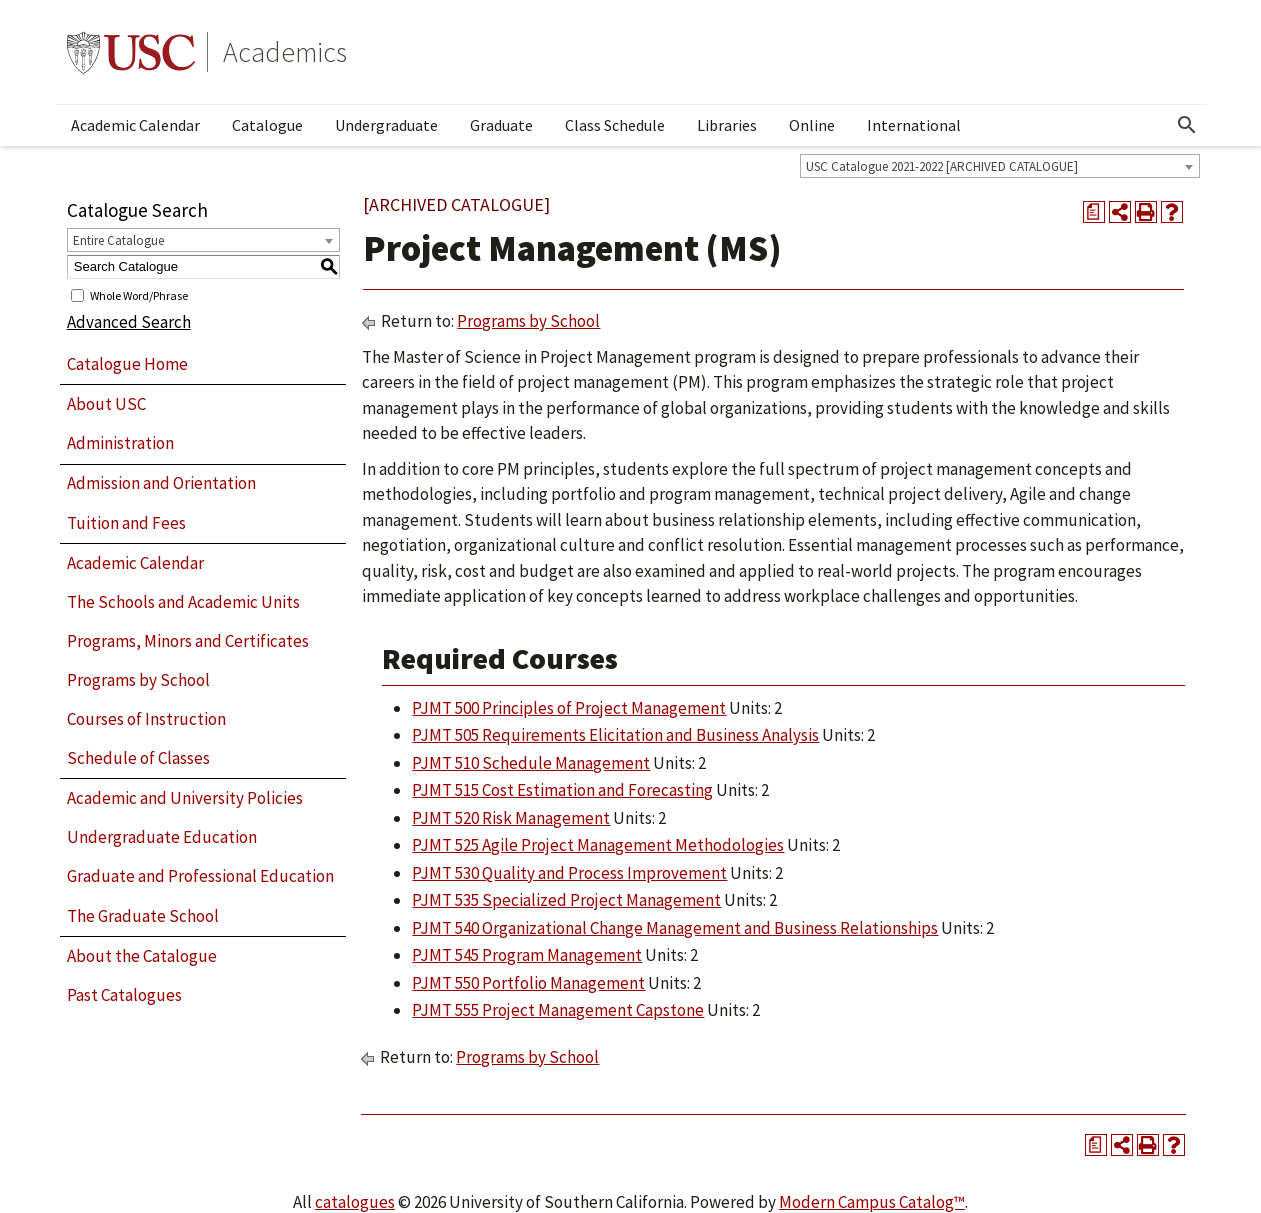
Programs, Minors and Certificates (188, 641)
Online (812, 125)
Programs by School (138, 680)
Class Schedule (615, 125)
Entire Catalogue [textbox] (118, 240)
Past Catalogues (124, 995)
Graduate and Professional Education (200, 876)
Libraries (727, 125)
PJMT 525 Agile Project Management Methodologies (598, 845)
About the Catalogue (142, 956)
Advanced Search (129, 322)
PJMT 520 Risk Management (511, 818)
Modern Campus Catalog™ (872, 1202)
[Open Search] (1187, 125)
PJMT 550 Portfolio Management (528, 983)
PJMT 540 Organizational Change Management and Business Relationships (675, 928)
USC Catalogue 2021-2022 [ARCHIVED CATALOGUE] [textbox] (942, 166)
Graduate (501, 125)
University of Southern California (131, 52)
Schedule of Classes (138, 758)
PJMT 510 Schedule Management (531, 763)
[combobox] (1000, 166)
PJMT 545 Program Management (527, 955)
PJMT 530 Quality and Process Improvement (569, 873)
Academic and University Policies (185, 798)
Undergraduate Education (162, 837)
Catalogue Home (127, 364)
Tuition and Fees (126, 523)
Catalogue (267, 125)
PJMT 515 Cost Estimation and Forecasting (562, 790)
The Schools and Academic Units (183, 602)
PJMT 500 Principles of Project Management (569, 708)
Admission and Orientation (161, 483)
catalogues (355, 1202)
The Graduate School (143, 916)
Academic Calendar (135, 125)
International (914, 125)
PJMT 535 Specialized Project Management (566, 900)
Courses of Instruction (146, 719)
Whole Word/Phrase (139, 294)
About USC (106, 404)
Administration (120, 443)
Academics (285, 52)
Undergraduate (386, 125)
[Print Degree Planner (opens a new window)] (1094, 212)
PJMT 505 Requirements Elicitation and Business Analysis (615, 735)
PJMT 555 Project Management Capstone (558, 1010)
